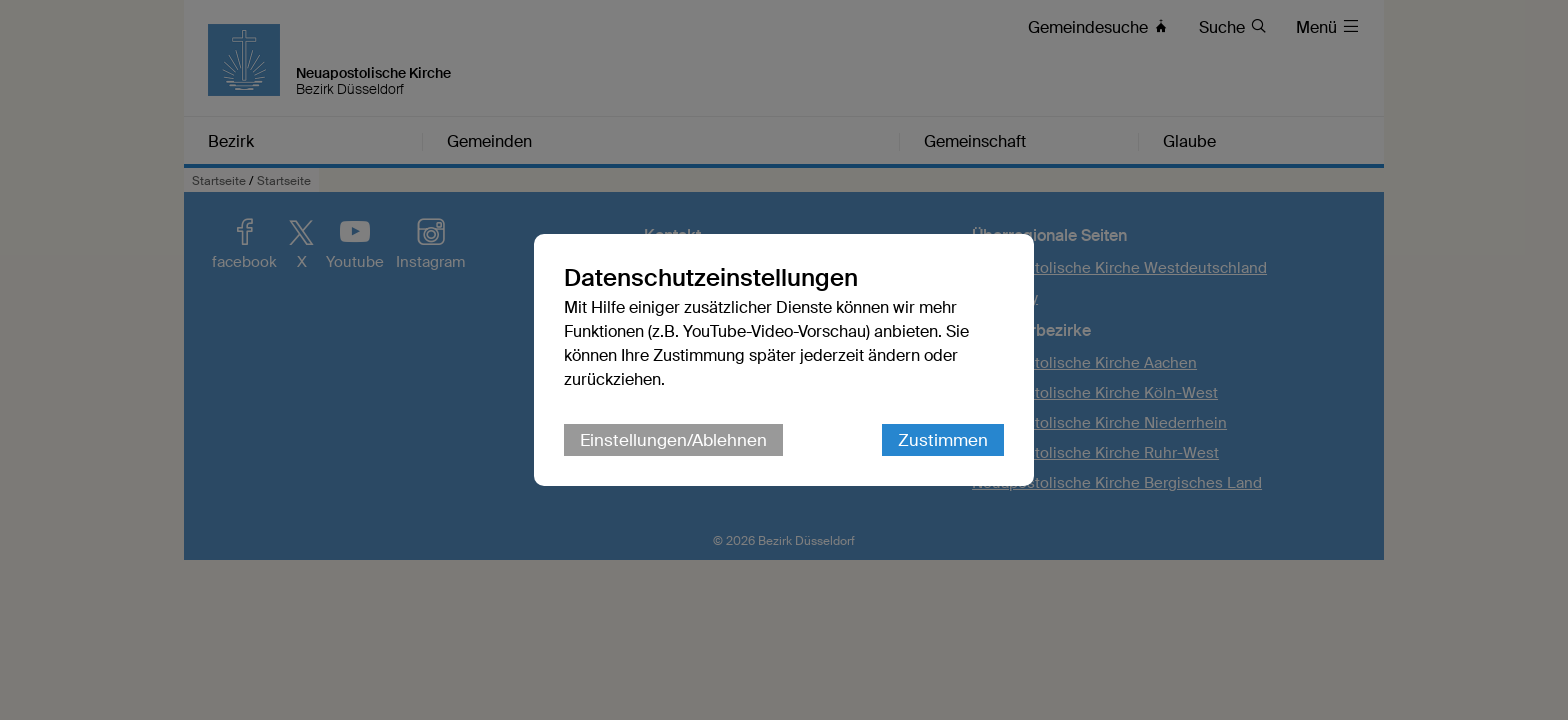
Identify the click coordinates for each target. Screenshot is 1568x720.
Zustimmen (943, 440)
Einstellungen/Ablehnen (673, 440)
